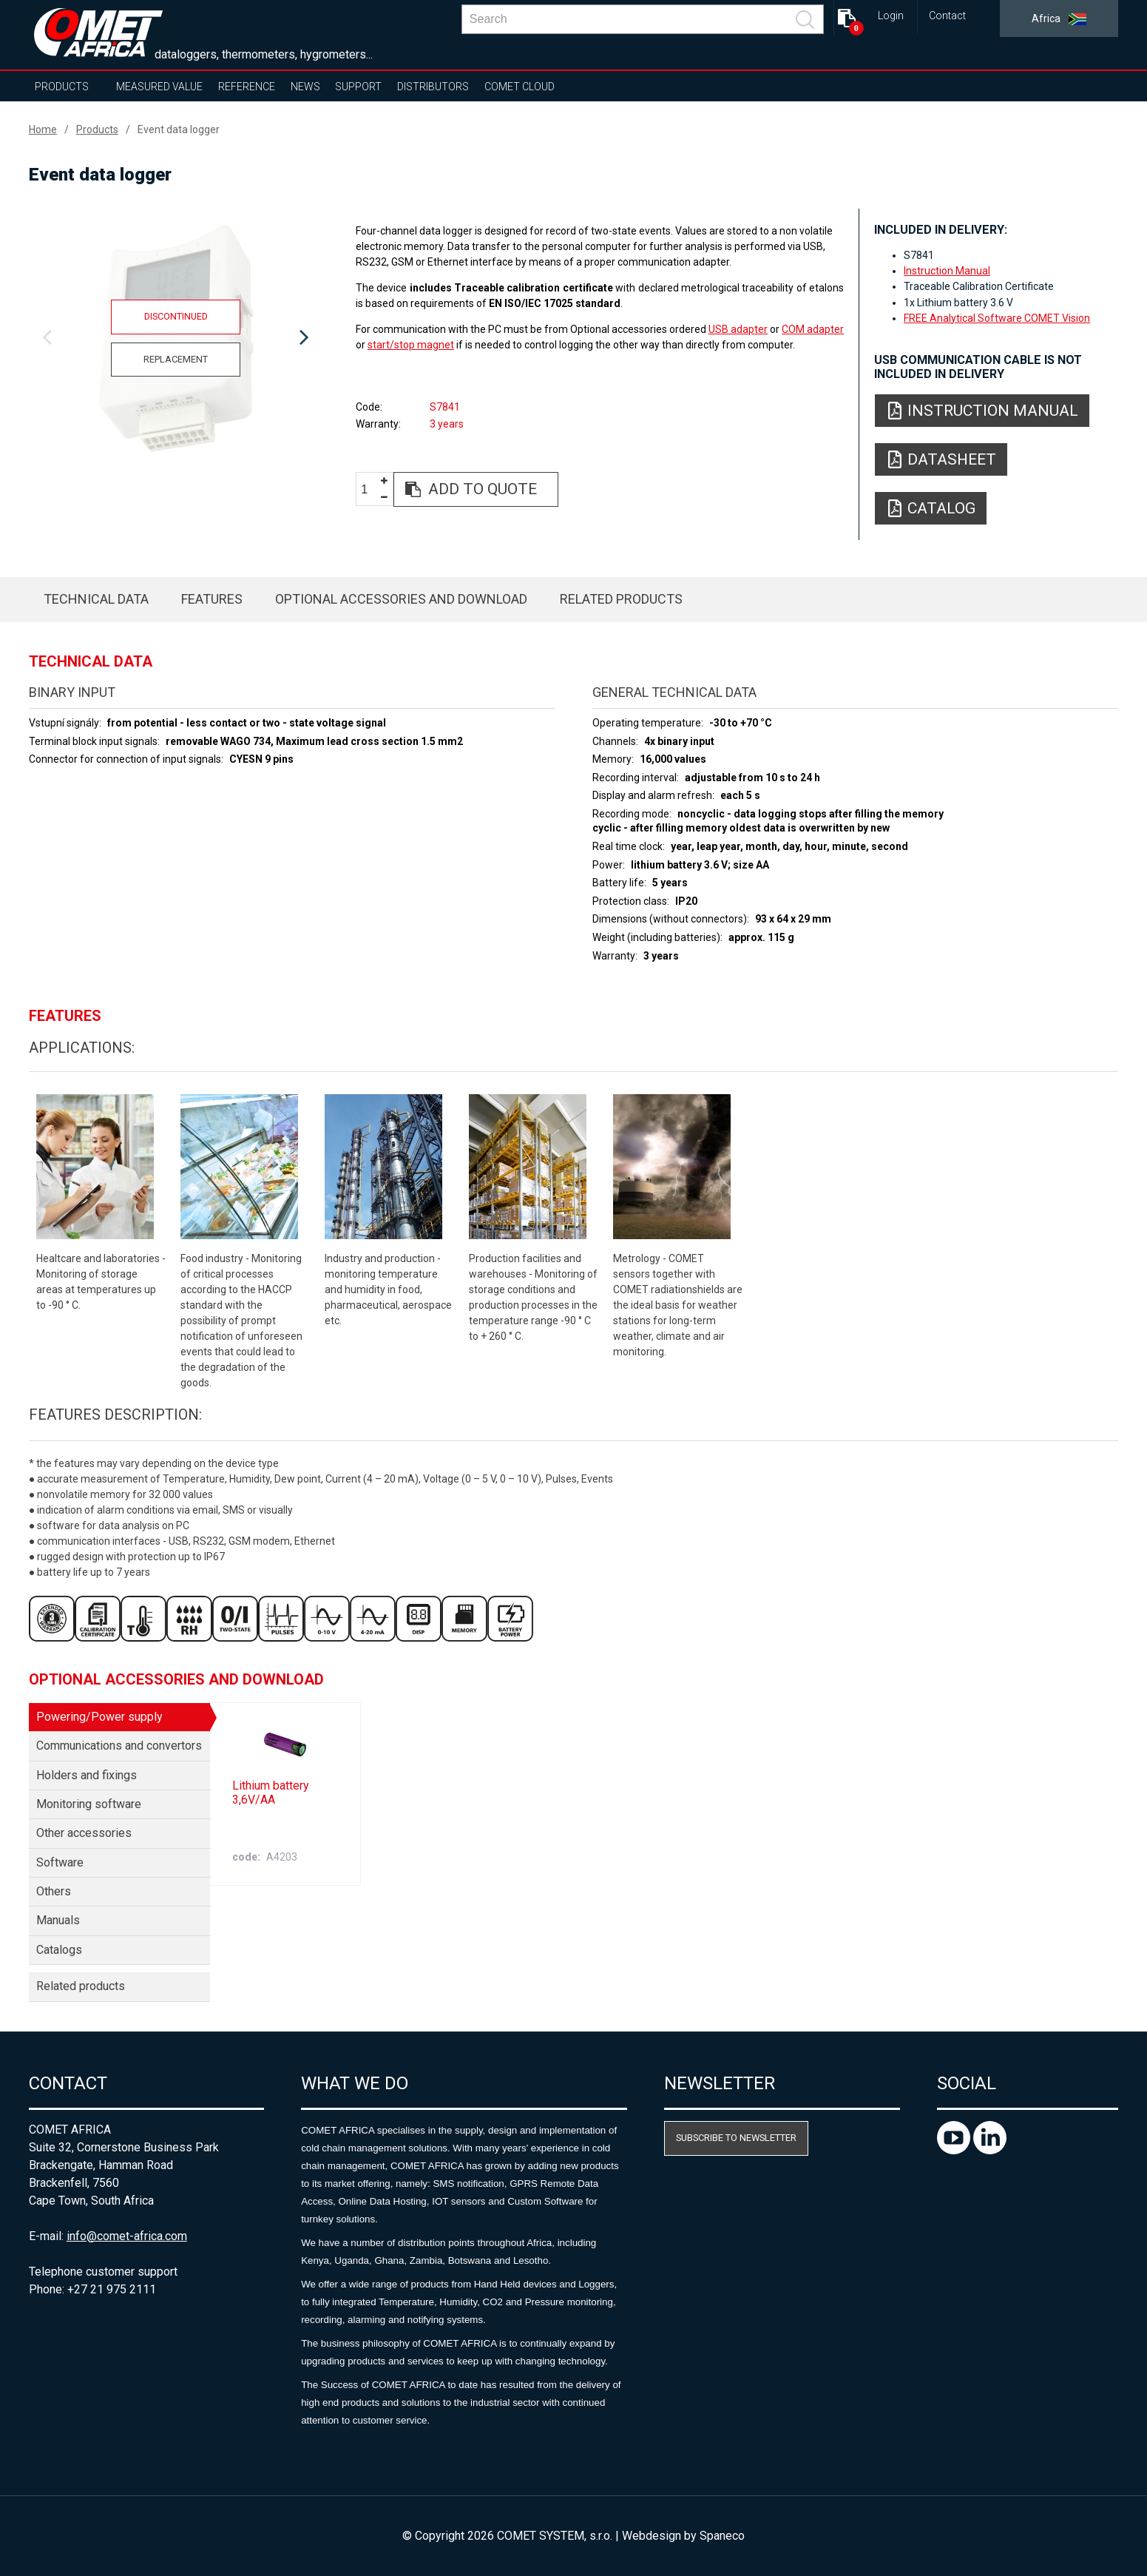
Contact (947, 16)
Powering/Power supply (99, 1717)
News (305, 86)
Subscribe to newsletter (736, 2137)
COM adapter (813, 329)
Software (60, 1862)
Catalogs (59, 1950)
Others (53, 1891)
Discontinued (176, 316)
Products (62, 86)
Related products (621, 599)
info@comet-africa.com (127, 2236)
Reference (246, 86)
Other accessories (84, 1833)
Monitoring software (88, 1804)
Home (43, 129)
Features (212, 599)
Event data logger (179, 129)
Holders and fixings (86, 1775)
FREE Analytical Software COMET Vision (997, 318)
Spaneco (722, 2536)
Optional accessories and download (401, 599)
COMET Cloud (519, 86)
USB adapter (738, 329)
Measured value (159, 86)
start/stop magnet (411, 345)
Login (891, 16)
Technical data (96, 599)
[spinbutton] (370, 490)
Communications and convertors (119, 1746)
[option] (176, 338)
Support (358, 86)
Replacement (175, 359)
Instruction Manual (947, 271)
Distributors (433, 86)
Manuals (58, 1920)
